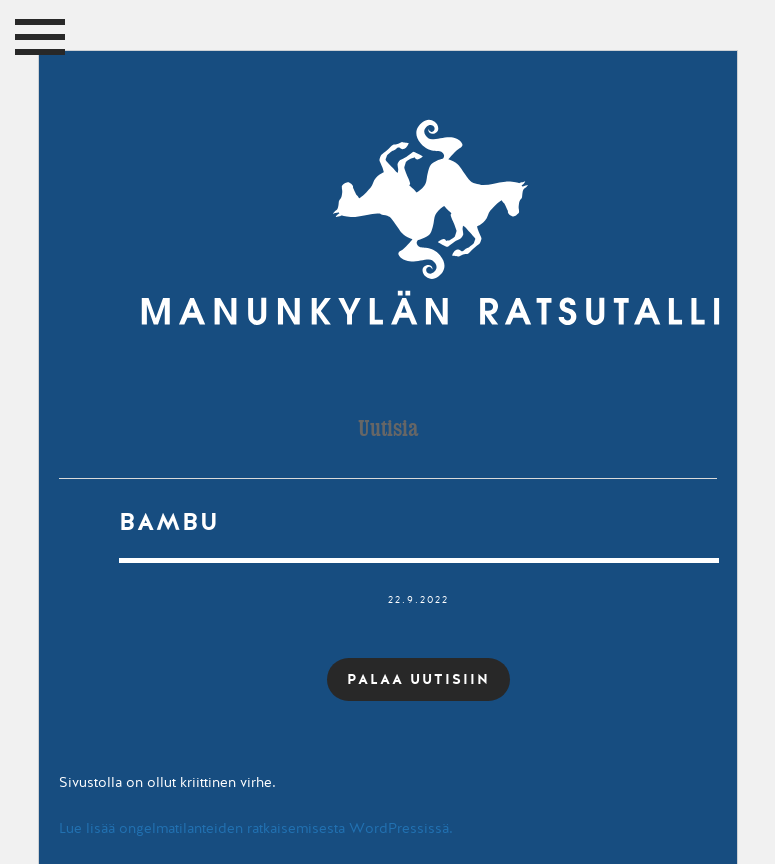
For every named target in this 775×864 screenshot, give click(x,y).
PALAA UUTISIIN (418, 679)
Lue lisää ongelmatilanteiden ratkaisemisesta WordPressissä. (256, 829)
